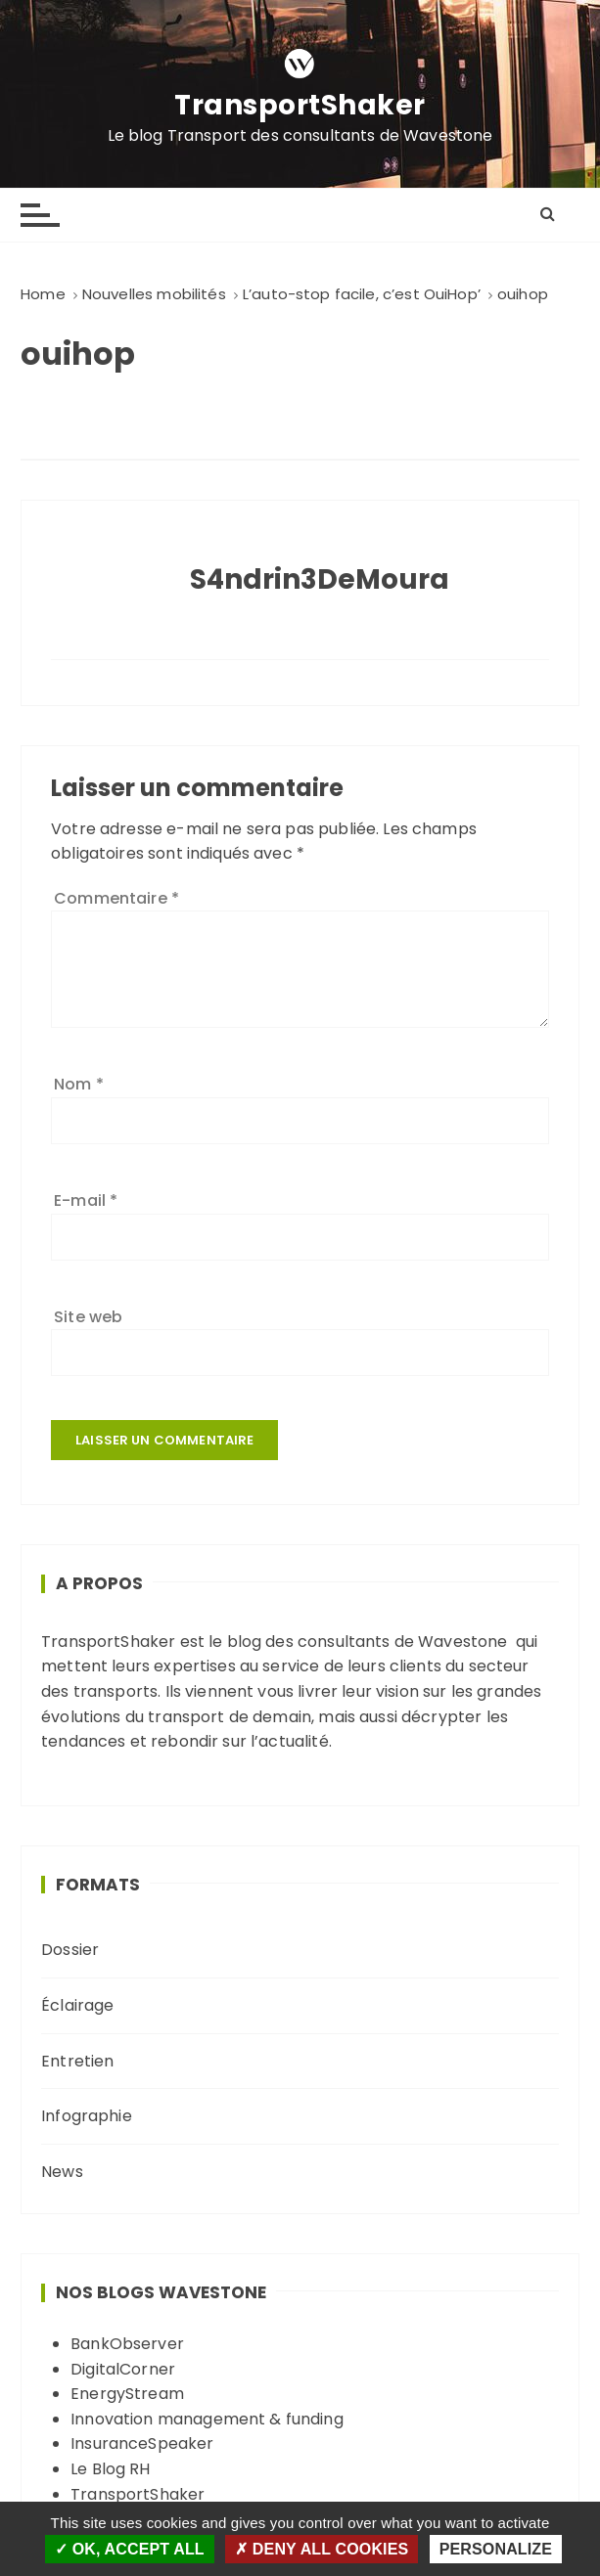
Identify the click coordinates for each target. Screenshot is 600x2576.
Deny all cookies (321, 2549)
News (62, 2171)
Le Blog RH (110, 2469)
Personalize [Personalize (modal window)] (495, 2549)
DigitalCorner (122, 2369)
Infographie (86, 2116)
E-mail (85, 1200)
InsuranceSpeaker (141, 2443)
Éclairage (77, 2005)
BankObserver (127, 2343)
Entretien (77, 2061)
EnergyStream (127, 2393)
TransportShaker (300, 105)
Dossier (70, 1949)
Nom (79, 1084)
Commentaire (116, 898)
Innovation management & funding (207, 2419)
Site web (88, 1317)
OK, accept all (130, 2549)
